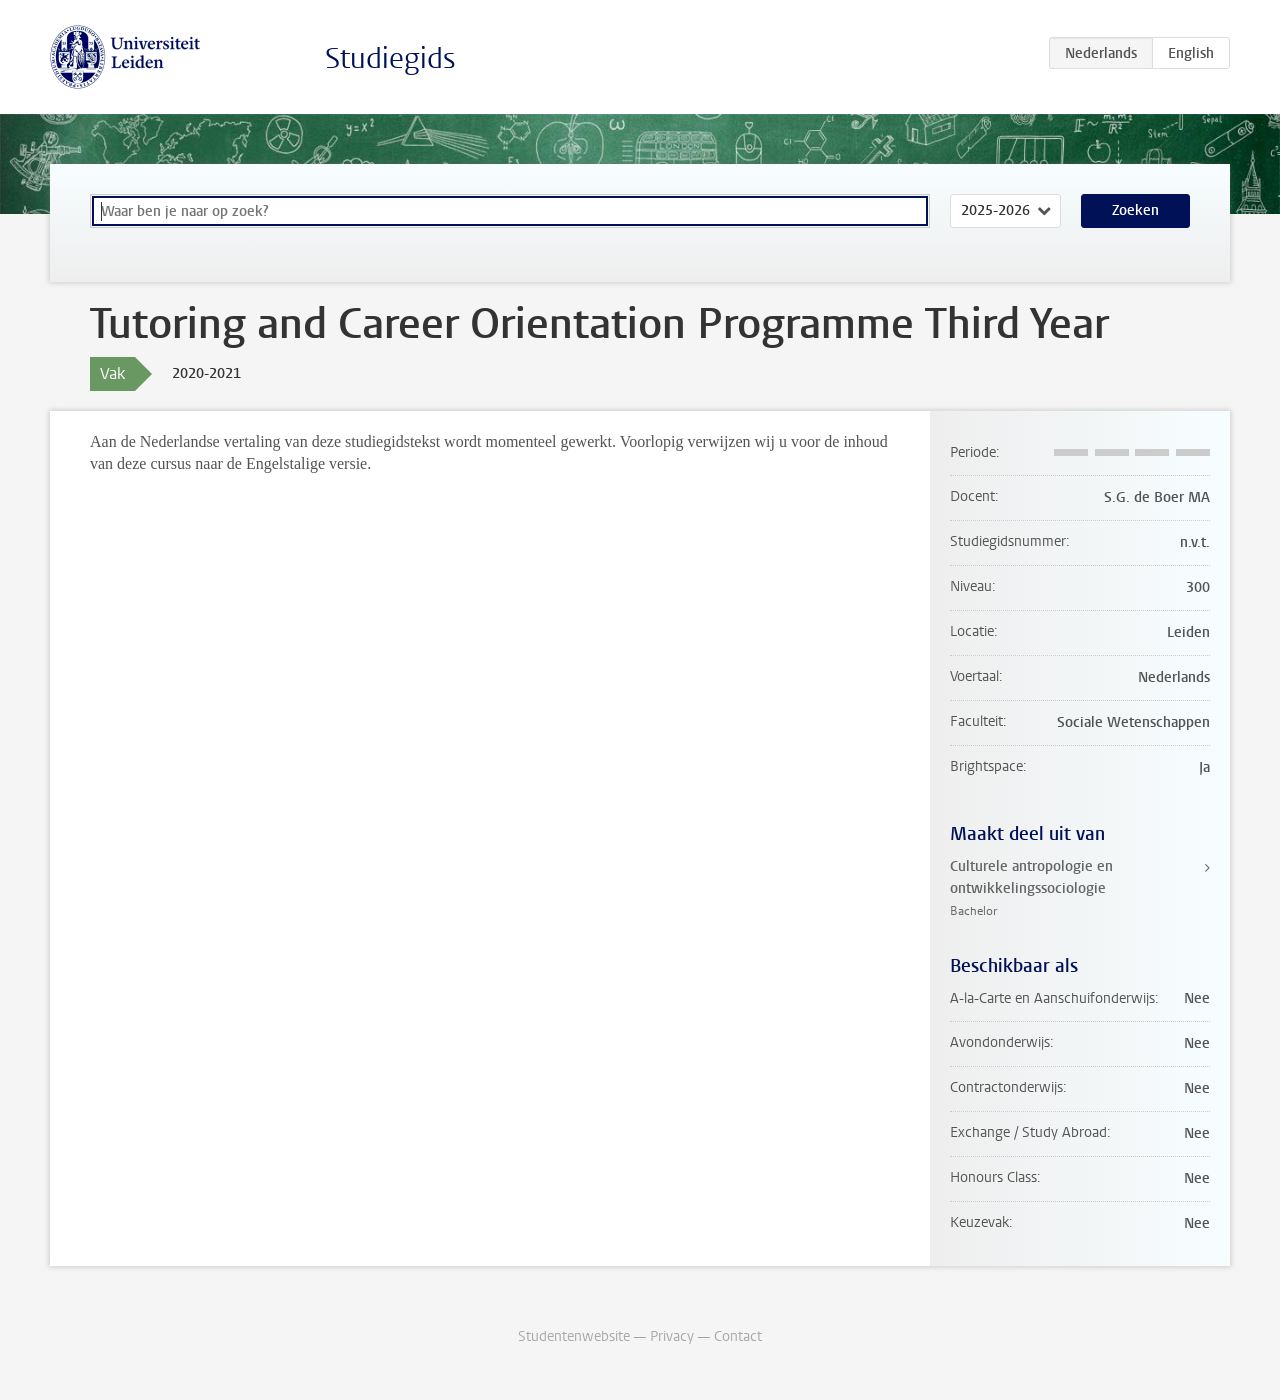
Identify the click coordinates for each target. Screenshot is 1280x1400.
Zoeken (1135, 210)
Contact (738, 1336)
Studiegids (390, 58)
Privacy (672, 1336)
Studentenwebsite (574, 1336)
